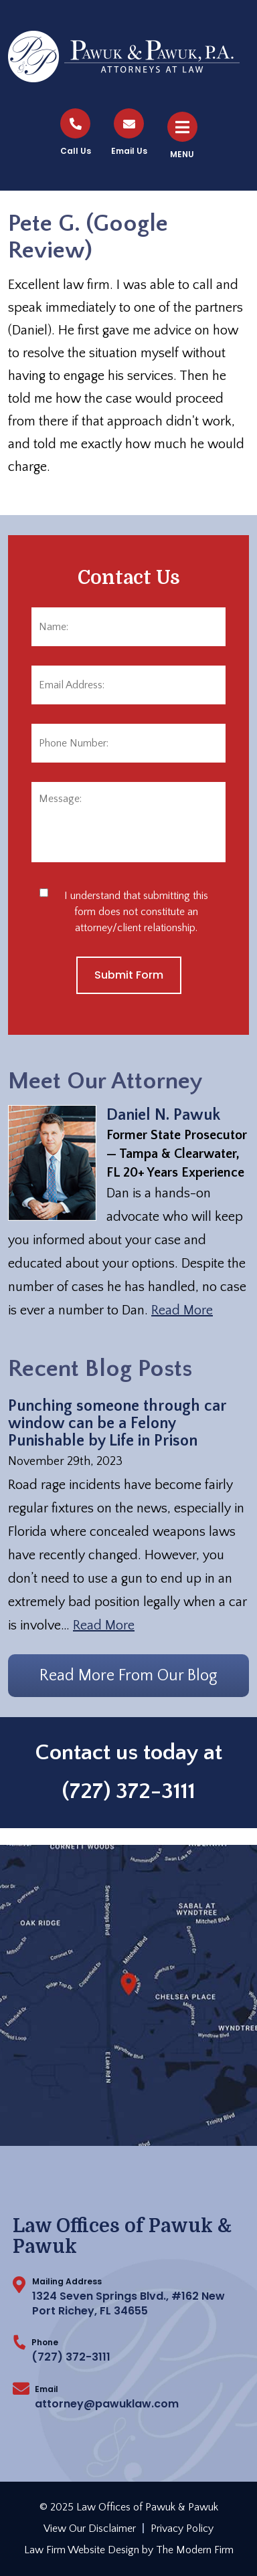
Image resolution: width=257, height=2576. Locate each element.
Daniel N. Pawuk (163, 1115)
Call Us (75, 151)
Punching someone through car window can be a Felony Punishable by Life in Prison (117, 1423)
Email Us (129, 151)
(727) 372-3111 (128, 1791)
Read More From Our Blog (128, 1675)
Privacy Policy (182, 2528)
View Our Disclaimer (90, 2528)
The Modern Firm (195, 2550)
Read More (182, 1310)
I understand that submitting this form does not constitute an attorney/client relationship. (136, 912)
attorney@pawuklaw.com (107, 2403)
